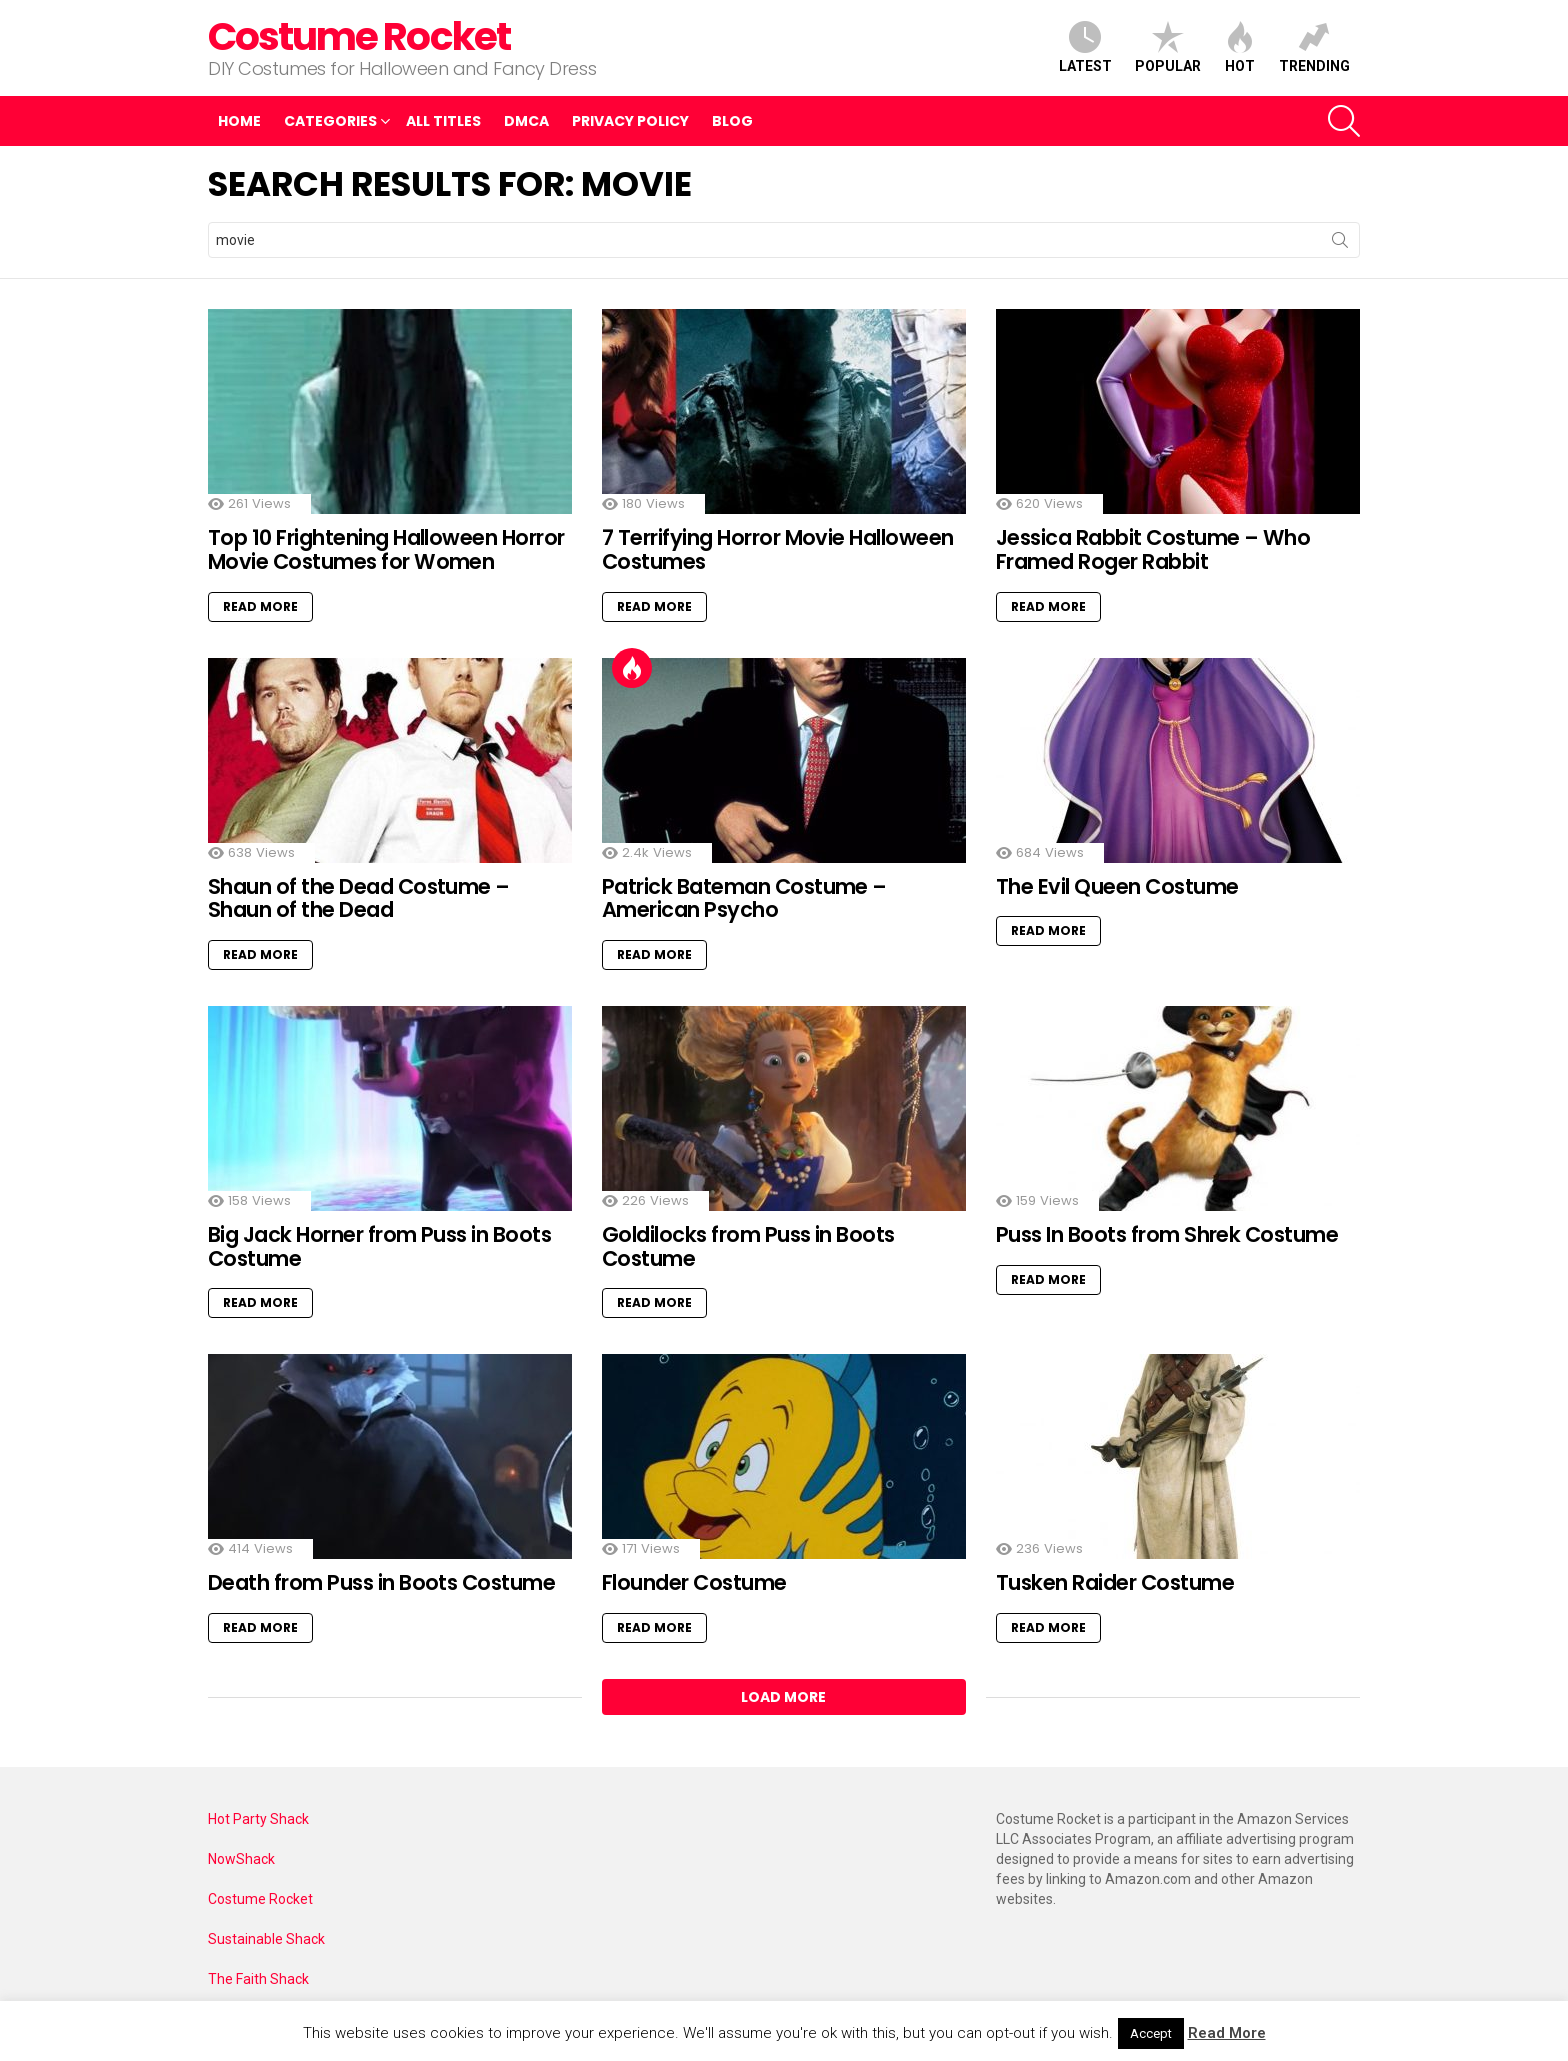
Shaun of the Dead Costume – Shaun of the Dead (359, 898)
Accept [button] (1151, 2033)
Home (239, 121)
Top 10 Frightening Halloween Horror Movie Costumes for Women (386, 549)
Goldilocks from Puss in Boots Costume (748, 1246)
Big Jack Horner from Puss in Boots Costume (379, 1246)
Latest (1085, 47)
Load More (783, 1697)
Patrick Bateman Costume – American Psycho (744, 898)
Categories (330, 123)
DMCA (526, 121)
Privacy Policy (630, 121)
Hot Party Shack (258, 1819)
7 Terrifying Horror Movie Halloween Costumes (778, 549)
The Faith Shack (258, 1979)
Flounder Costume (694, 1582)
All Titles (443, 121)
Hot (1240, 47)
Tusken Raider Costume (1115, 1582)
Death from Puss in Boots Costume (381, 1582)
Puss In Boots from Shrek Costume (1167, 1234)
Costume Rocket (359, 36)
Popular (1168, 47)
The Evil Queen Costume (1117, 886)
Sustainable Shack (266, 1939)
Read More (260, 606)
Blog (732, 121)
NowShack (241, 1859)
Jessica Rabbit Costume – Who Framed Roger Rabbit (1153, 549)
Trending (1314, 47)
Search (1340, 244)
